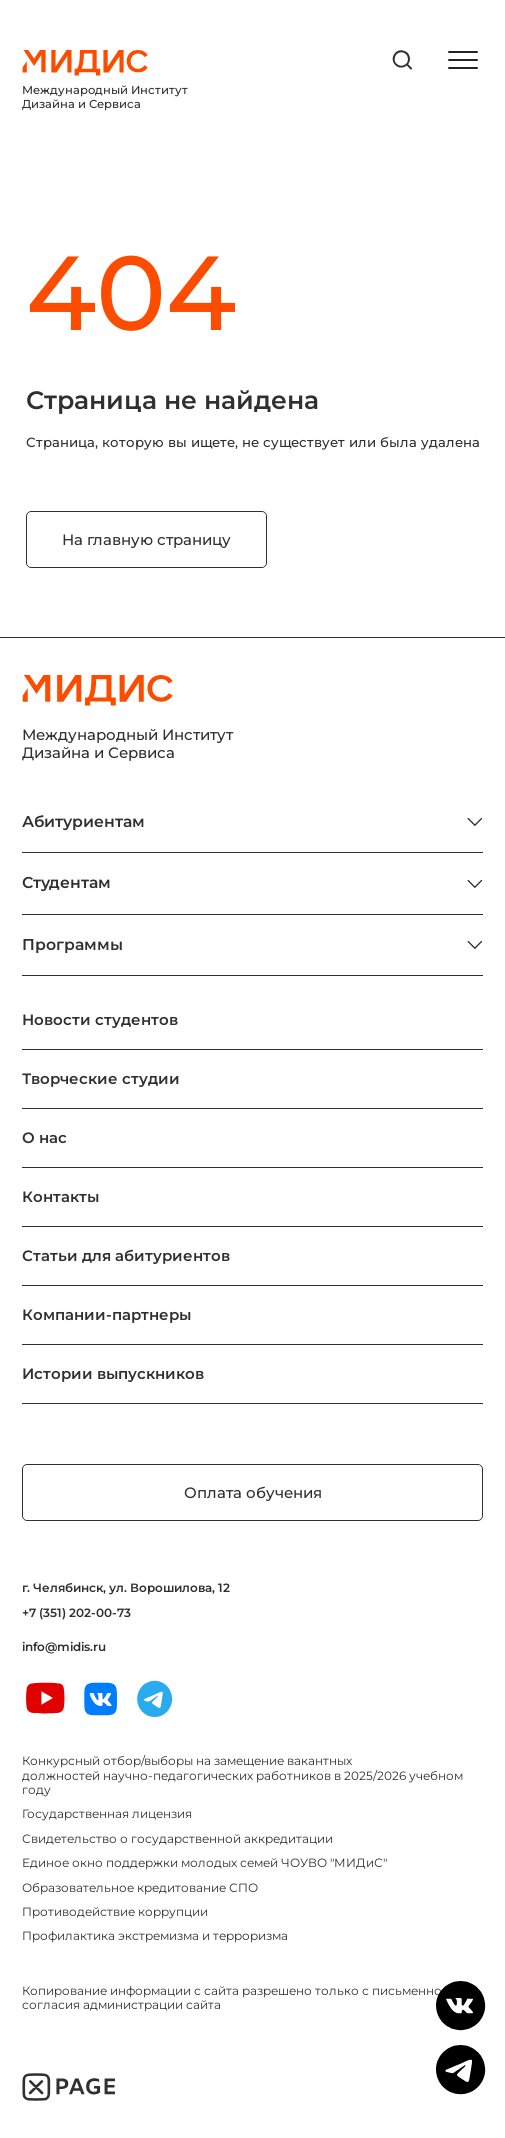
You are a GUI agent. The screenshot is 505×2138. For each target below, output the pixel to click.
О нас (44, 1137)
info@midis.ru (64, 1647)
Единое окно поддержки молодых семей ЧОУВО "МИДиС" (204, 1862)
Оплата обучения (253, 1492)
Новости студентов (100, 1019)
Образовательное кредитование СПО (140, 1887)
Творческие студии (101, 1078)
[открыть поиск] (403, 60)
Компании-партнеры (106, 1314)
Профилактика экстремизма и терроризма (155, 1935)
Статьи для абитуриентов (126, 1255)
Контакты (60, 1196)
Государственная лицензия (107, 1813)
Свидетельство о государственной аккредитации (177, 1838)
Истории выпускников (113, 1373)
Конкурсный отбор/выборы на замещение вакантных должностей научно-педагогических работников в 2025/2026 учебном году (242, 1775)
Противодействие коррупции (115, 1911)
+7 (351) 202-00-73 (76, 1613)
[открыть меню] (463, 60)
